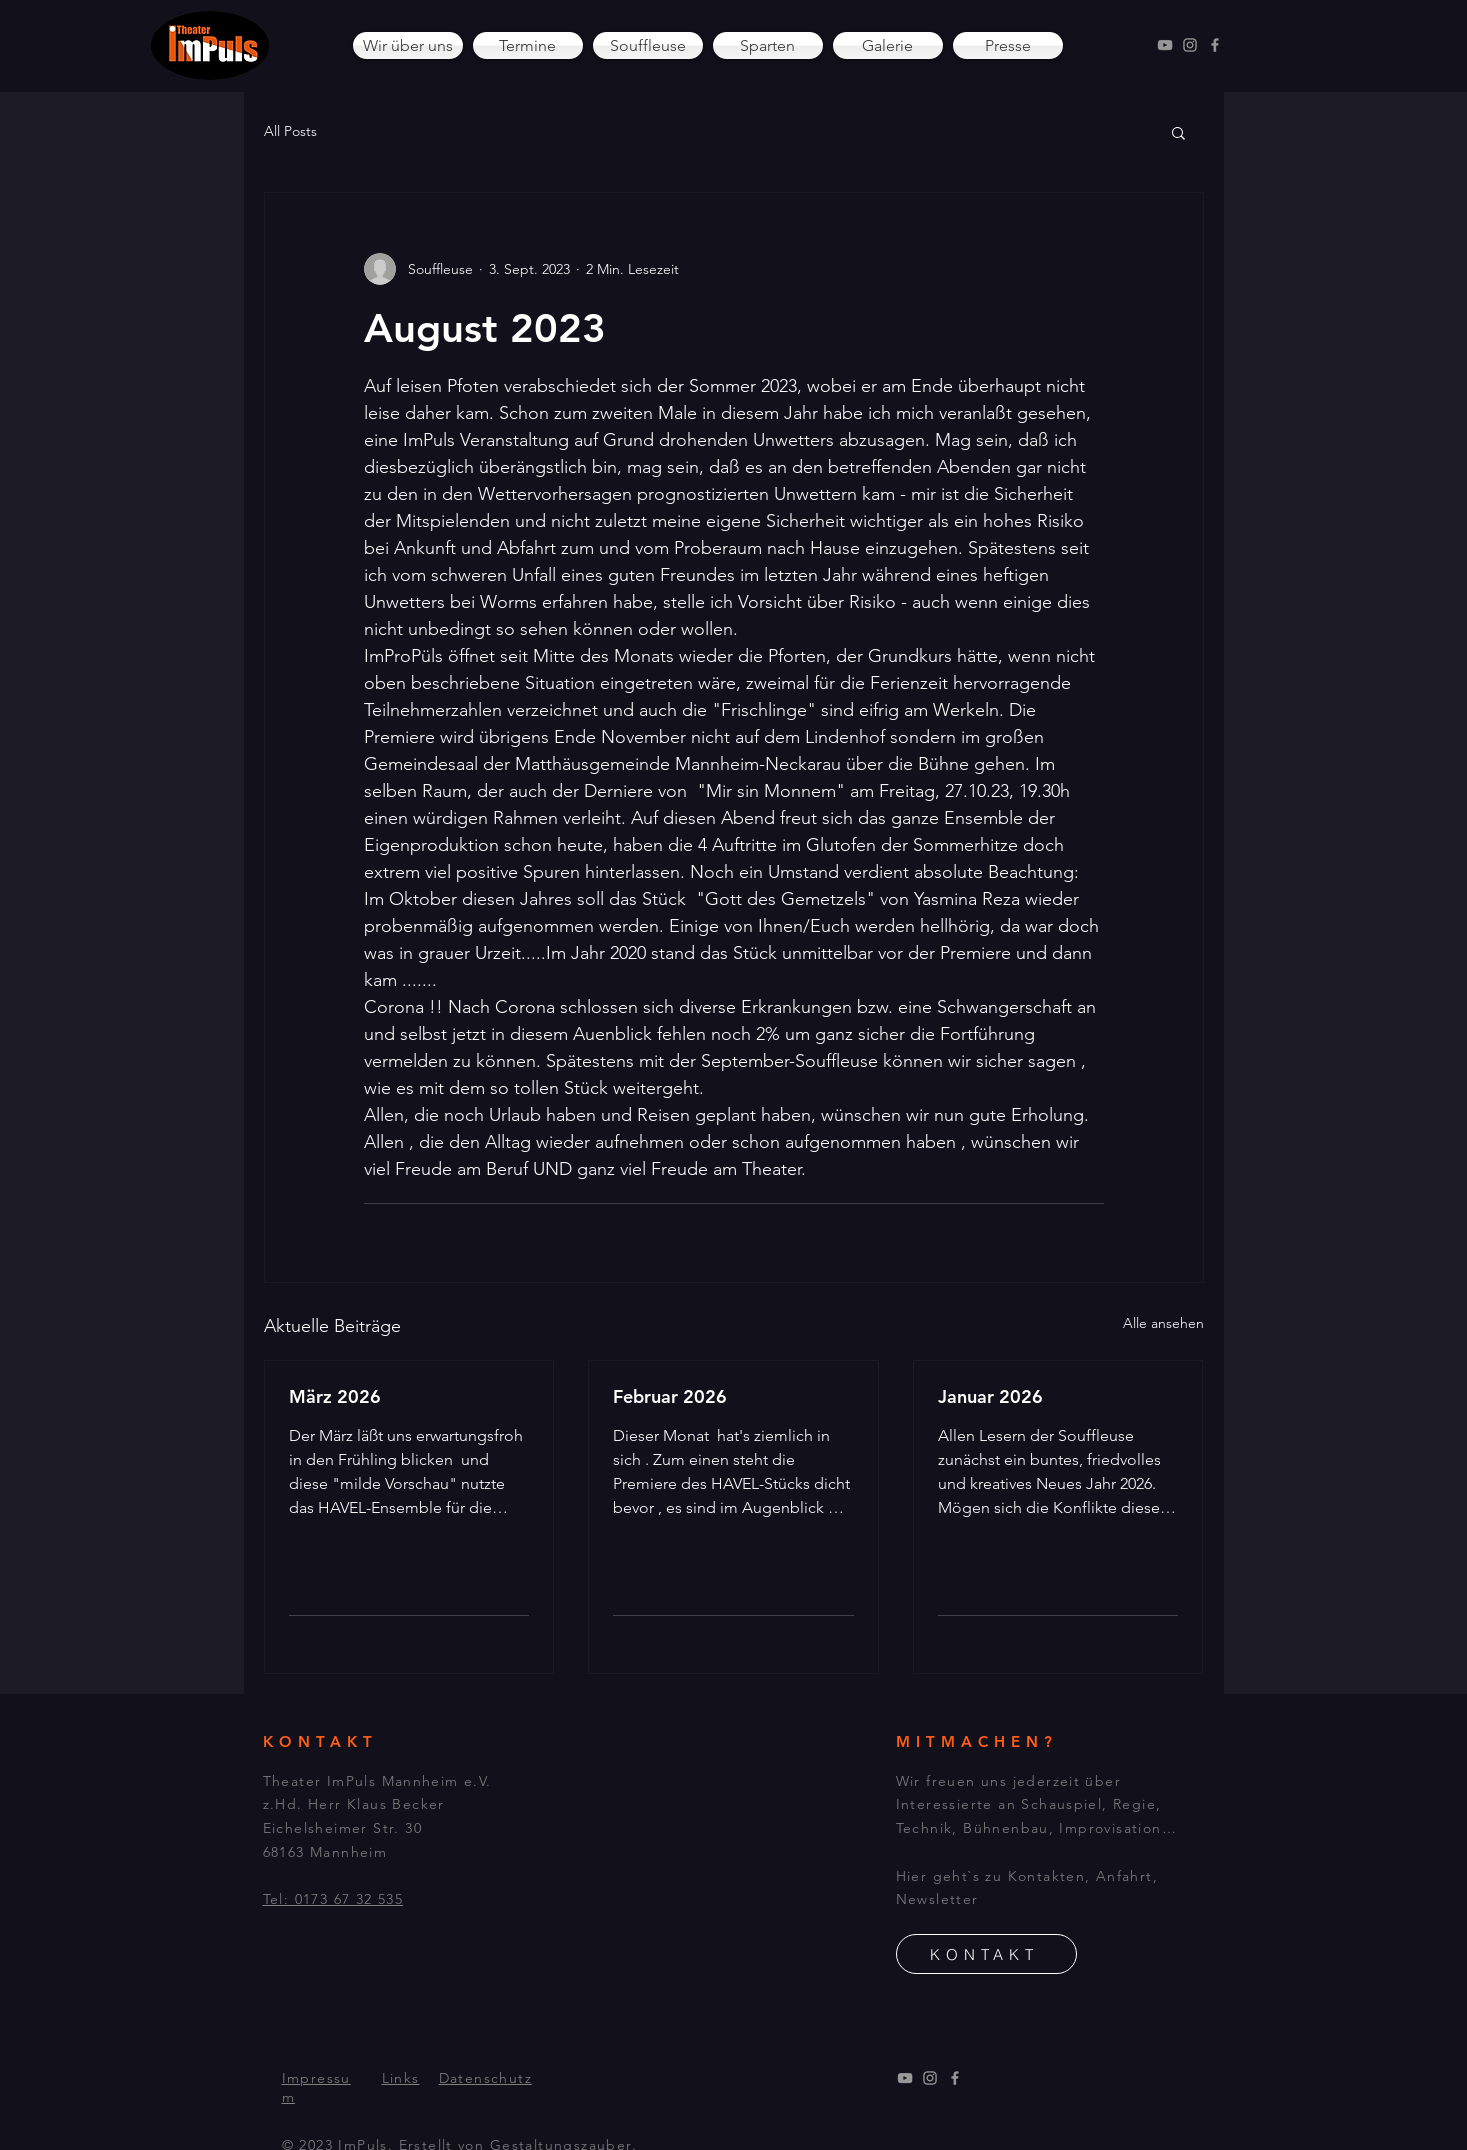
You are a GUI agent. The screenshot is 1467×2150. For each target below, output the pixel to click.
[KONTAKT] (986, 1954)
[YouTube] (1165, 45)
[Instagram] (1190, 45)
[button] (1178, 132)
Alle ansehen (1163, 1323)
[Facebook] (1215, 45)
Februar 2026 (670, 1396)
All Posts (290, 131)
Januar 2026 (990, 1396)
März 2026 (335, 1396)
